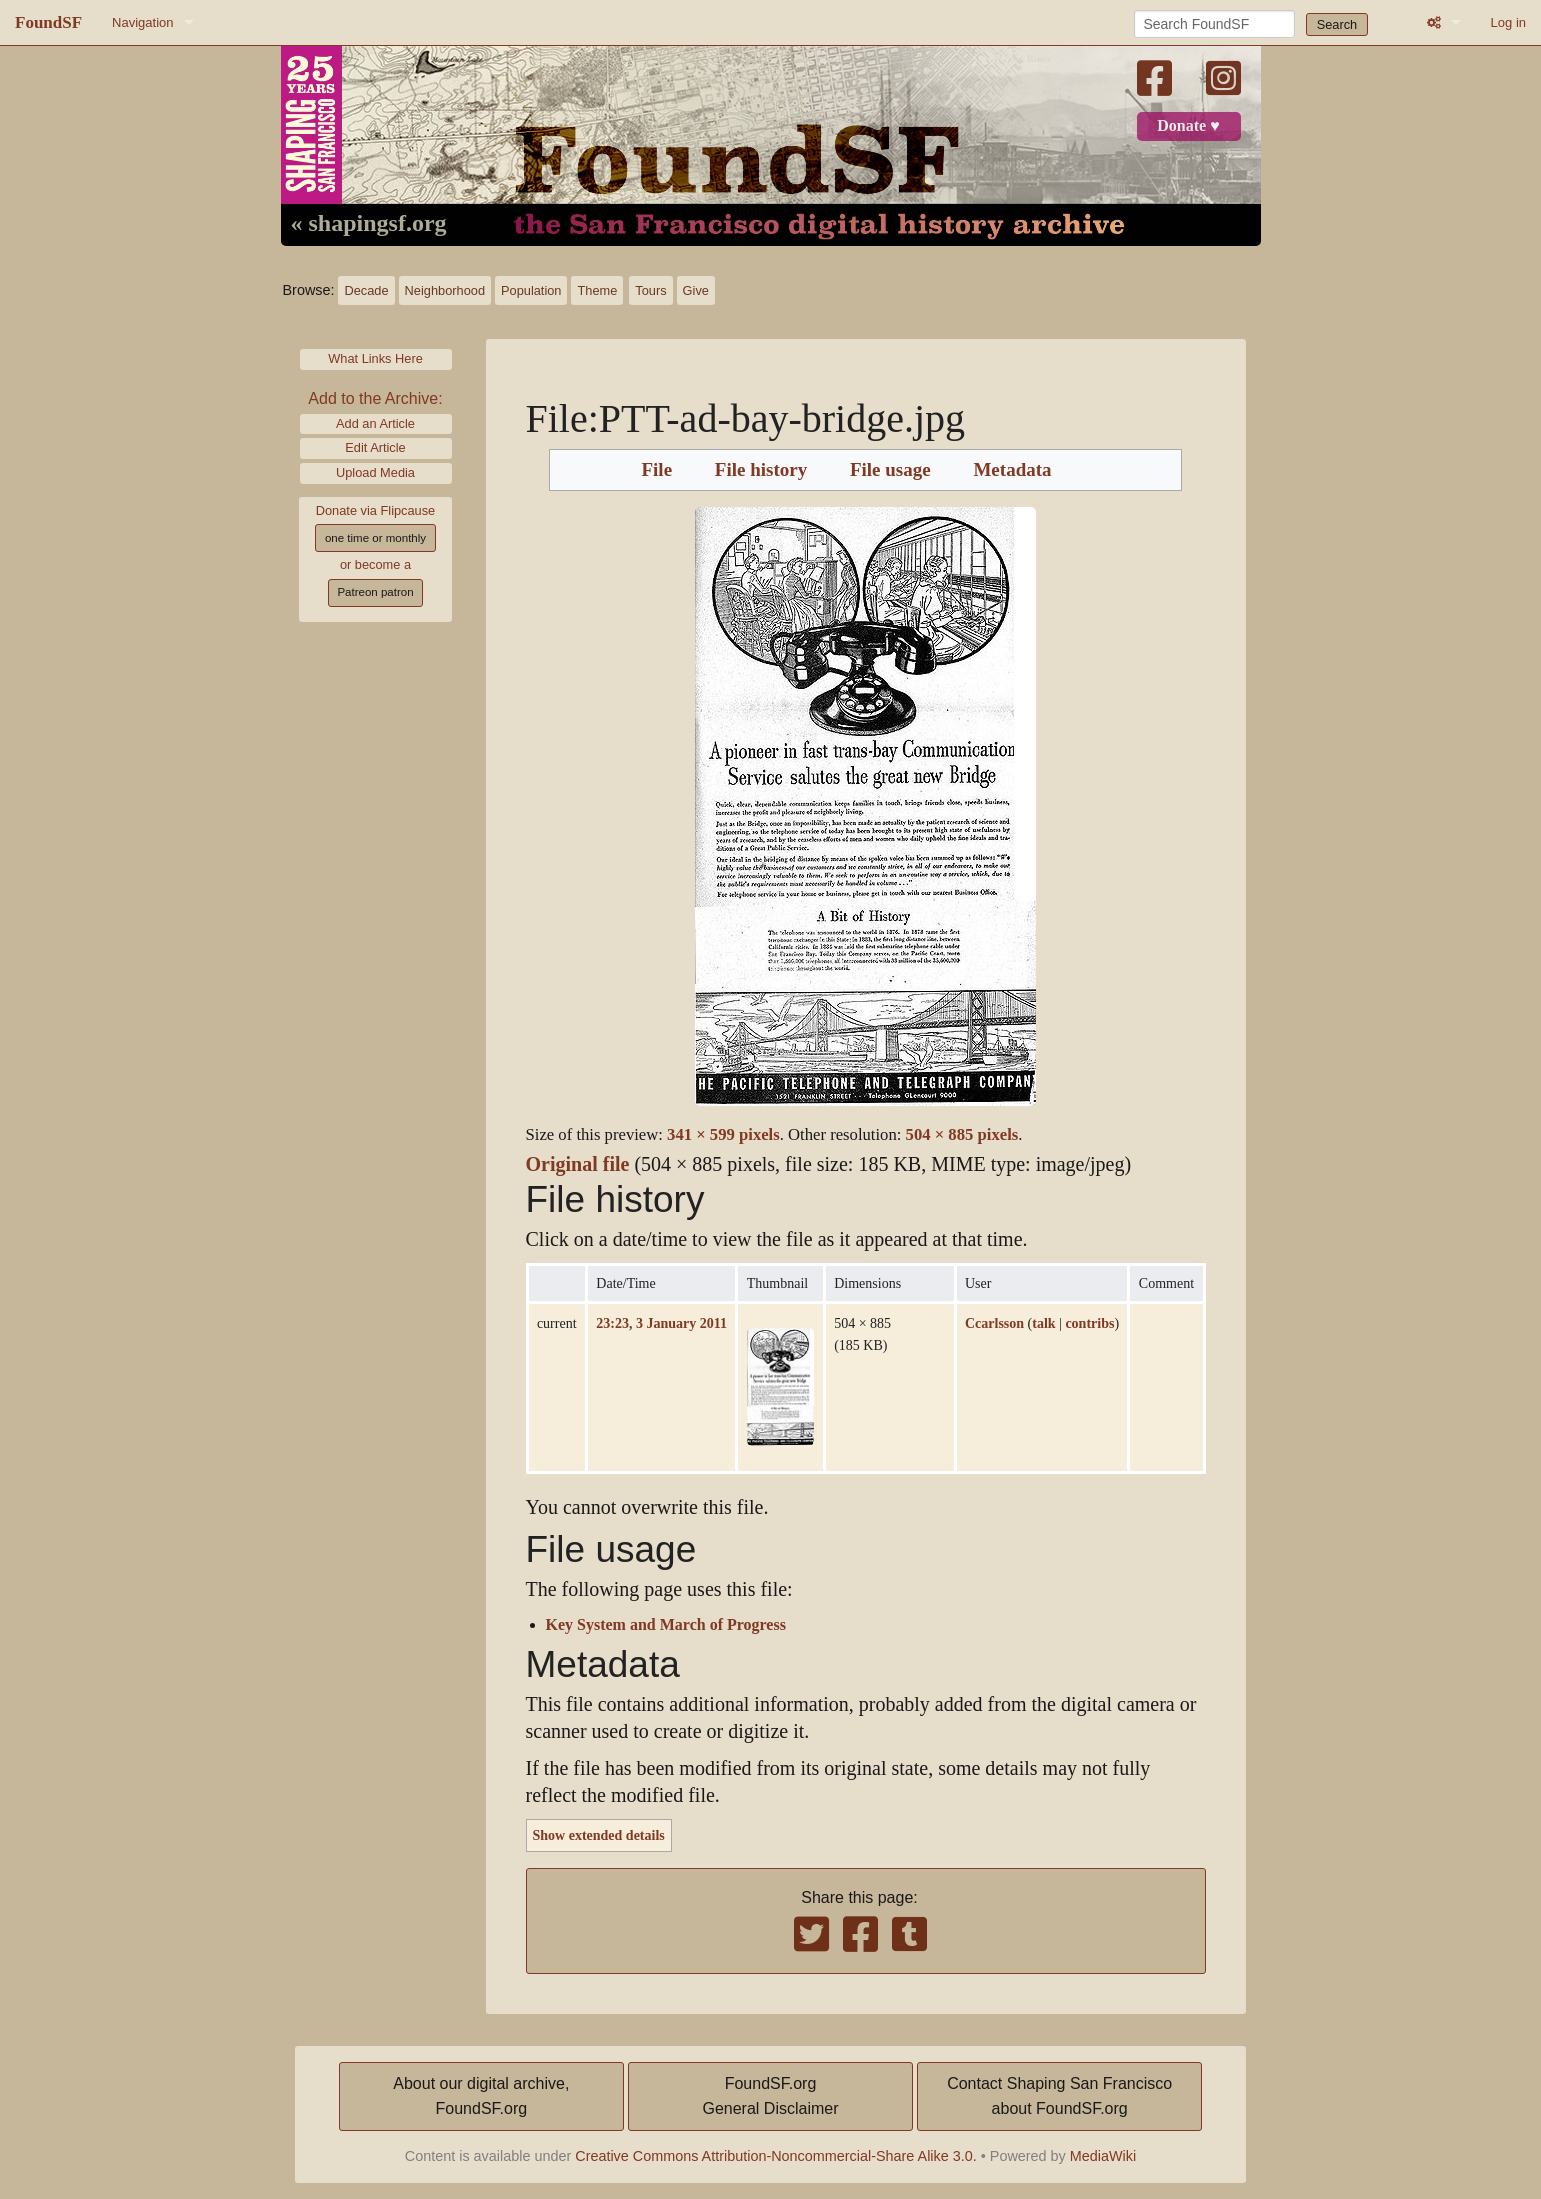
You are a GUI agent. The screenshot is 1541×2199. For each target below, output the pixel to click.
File (656, 470)
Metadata (1012, 470)
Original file (578, 1164)
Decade (366, 290)
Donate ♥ (1188, 126)
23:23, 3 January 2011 (661, 1323)
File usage (890, 470)
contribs (1089, 1323)
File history (761, 470)
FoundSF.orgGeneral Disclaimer (770, 2096)
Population (531, 290)
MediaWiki (1103, 2156)
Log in (1508, 22)
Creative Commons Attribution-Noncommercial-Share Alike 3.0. (776, 2156)
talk (1043, 1323)
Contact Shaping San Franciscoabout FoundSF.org (1059, 2096)
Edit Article (375, 447)
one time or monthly (375, 538)
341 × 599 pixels (723, 1134)
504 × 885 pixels (962, 1134)
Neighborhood (445, 290)
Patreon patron (375, 592)
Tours (650, 290)
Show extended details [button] (599, 1835)
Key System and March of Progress (666, 1625)
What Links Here (375, 358)
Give (696, 290)
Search (1337, 24)
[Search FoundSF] (1214, 24)
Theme (597, 290)
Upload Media (375, 472)
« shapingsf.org (369, 224)
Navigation (142, 22)
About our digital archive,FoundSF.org (481, 2096)
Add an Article (375, 423)
